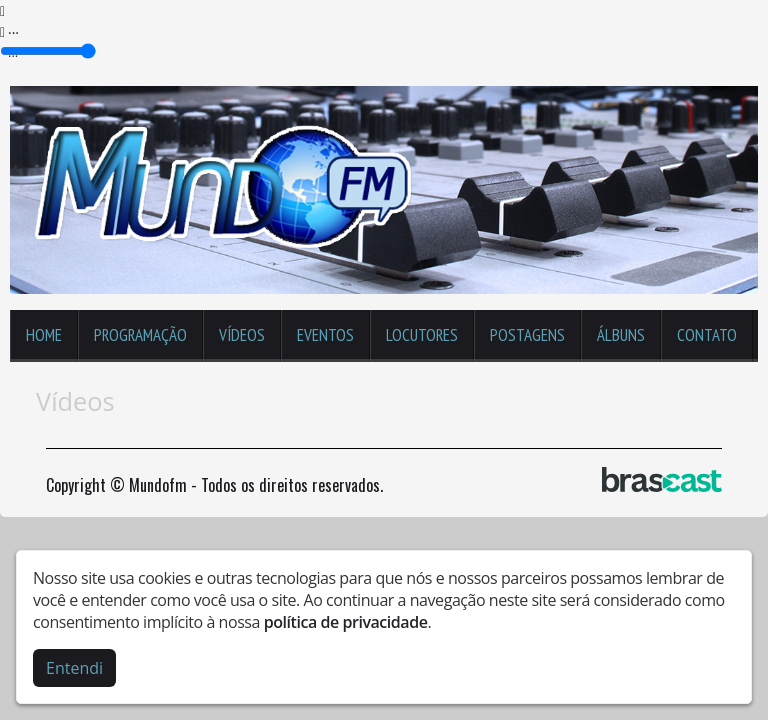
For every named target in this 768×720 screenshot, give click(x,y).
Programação (140, 335)
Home (44, 335)
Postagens (527, 335)
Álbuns (621, 335)
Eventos (325, 335)
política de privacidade (346, 622)
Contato (707, 335)
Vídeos (242, 335)
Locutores (422, 335)
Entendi (74, 668)
